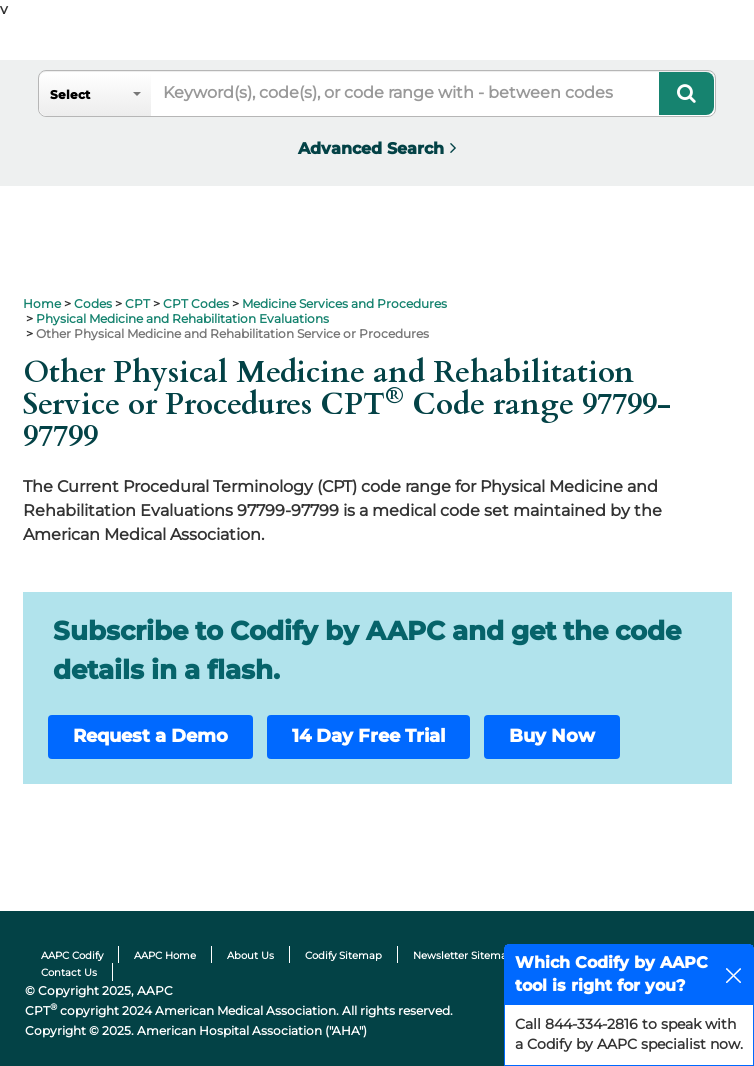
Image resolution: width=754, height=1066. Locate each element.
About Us (250, 955)
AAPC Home (165, 955)
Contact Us (69, 972)
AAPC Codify (72, 955)
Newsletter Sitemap (463, 955)
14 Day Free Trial (368, 736)
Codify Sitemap (343, 955)
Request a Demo (150, 736)
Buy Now (552, 736)
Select (70, 94)
